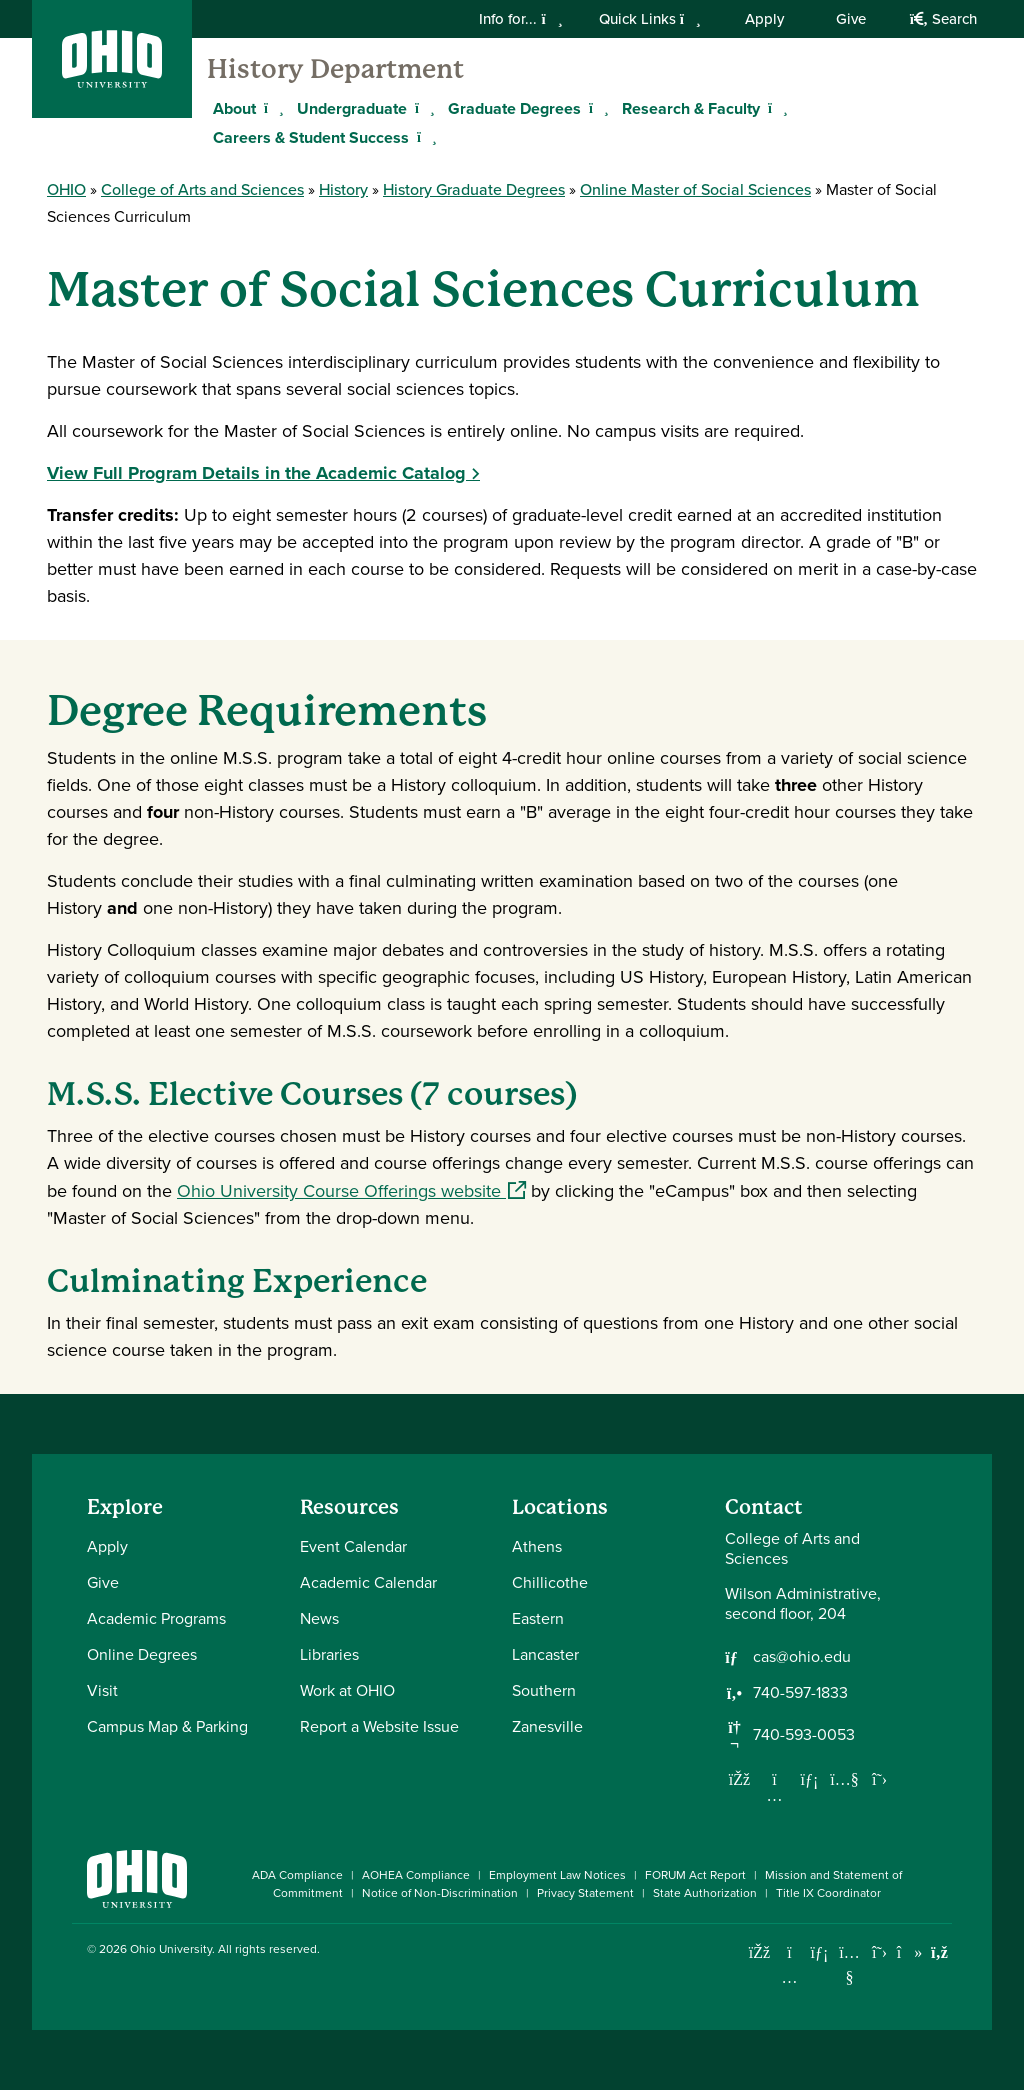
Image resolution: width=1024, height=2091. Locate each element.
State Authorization (705, 1893)
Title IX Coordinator (828, 1893)
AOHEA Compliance (416, 1875)
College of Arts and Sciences (202, 189)
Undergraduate (352, 108)
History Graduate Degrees (474, 189)
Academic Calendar (368, 1582)
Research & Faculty (691, 108)
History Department (335, 69)
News (319, 1618)
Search (943, 19)
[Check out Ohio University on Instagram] (789, 1977)
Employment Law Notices (557, 1875)
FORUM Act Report (695, 1875)
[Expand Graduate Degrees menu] (596, 108)
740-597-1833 (800, 1693)
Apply (764, 19)
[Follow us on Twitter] (880, 1779)
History (343, 189)
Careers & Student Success (311, 137)
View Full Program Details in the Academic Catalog (256, 473)
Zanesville (547, 1726)
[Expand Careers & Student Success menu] (424, 137)
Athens (537, 1546)
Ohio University (171, 1949)
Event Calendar (353, 1546)
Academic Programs (156, 1618)
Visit (102, 1690)
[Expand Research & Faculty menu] (775, 108)
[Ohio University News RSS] (939, 1952)
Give (851, 19)
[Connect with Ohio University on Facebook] (759, 1952)
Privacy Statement (585, 1893)
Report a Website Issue (379, 1726)
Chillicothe (550, 1582)
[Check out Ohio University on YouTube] (849, 1964)
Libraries (329, 1654)
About (234, 108)
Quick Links (650, 19)
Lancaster (545, 1654)
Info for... (520, 19)
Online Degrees (142, 1654)
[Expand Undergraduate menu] (422, 108)
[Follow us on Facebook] (740, 1779)
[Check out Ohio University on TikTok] (909, 1952)
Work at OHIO (347, 1690)
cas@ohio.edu (802, 1657)
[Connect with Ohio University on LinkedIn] (819, 1952)
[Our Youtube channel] (845, 1779)
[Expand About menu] (271, 108)
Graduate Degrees (514, 108)
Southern (544, 1690)
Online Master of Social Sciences (695, 189)
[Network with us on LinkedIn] (810, 1779)
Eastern (538, 1618)
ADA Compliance (297, 1875)
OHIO (66, 189)
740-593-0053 (804, 1735)
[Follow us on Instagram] (775, 1795)
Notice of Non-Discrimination (440, 1893)
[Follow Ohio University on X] (879, 1952)
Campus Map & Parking (167, 1726)
